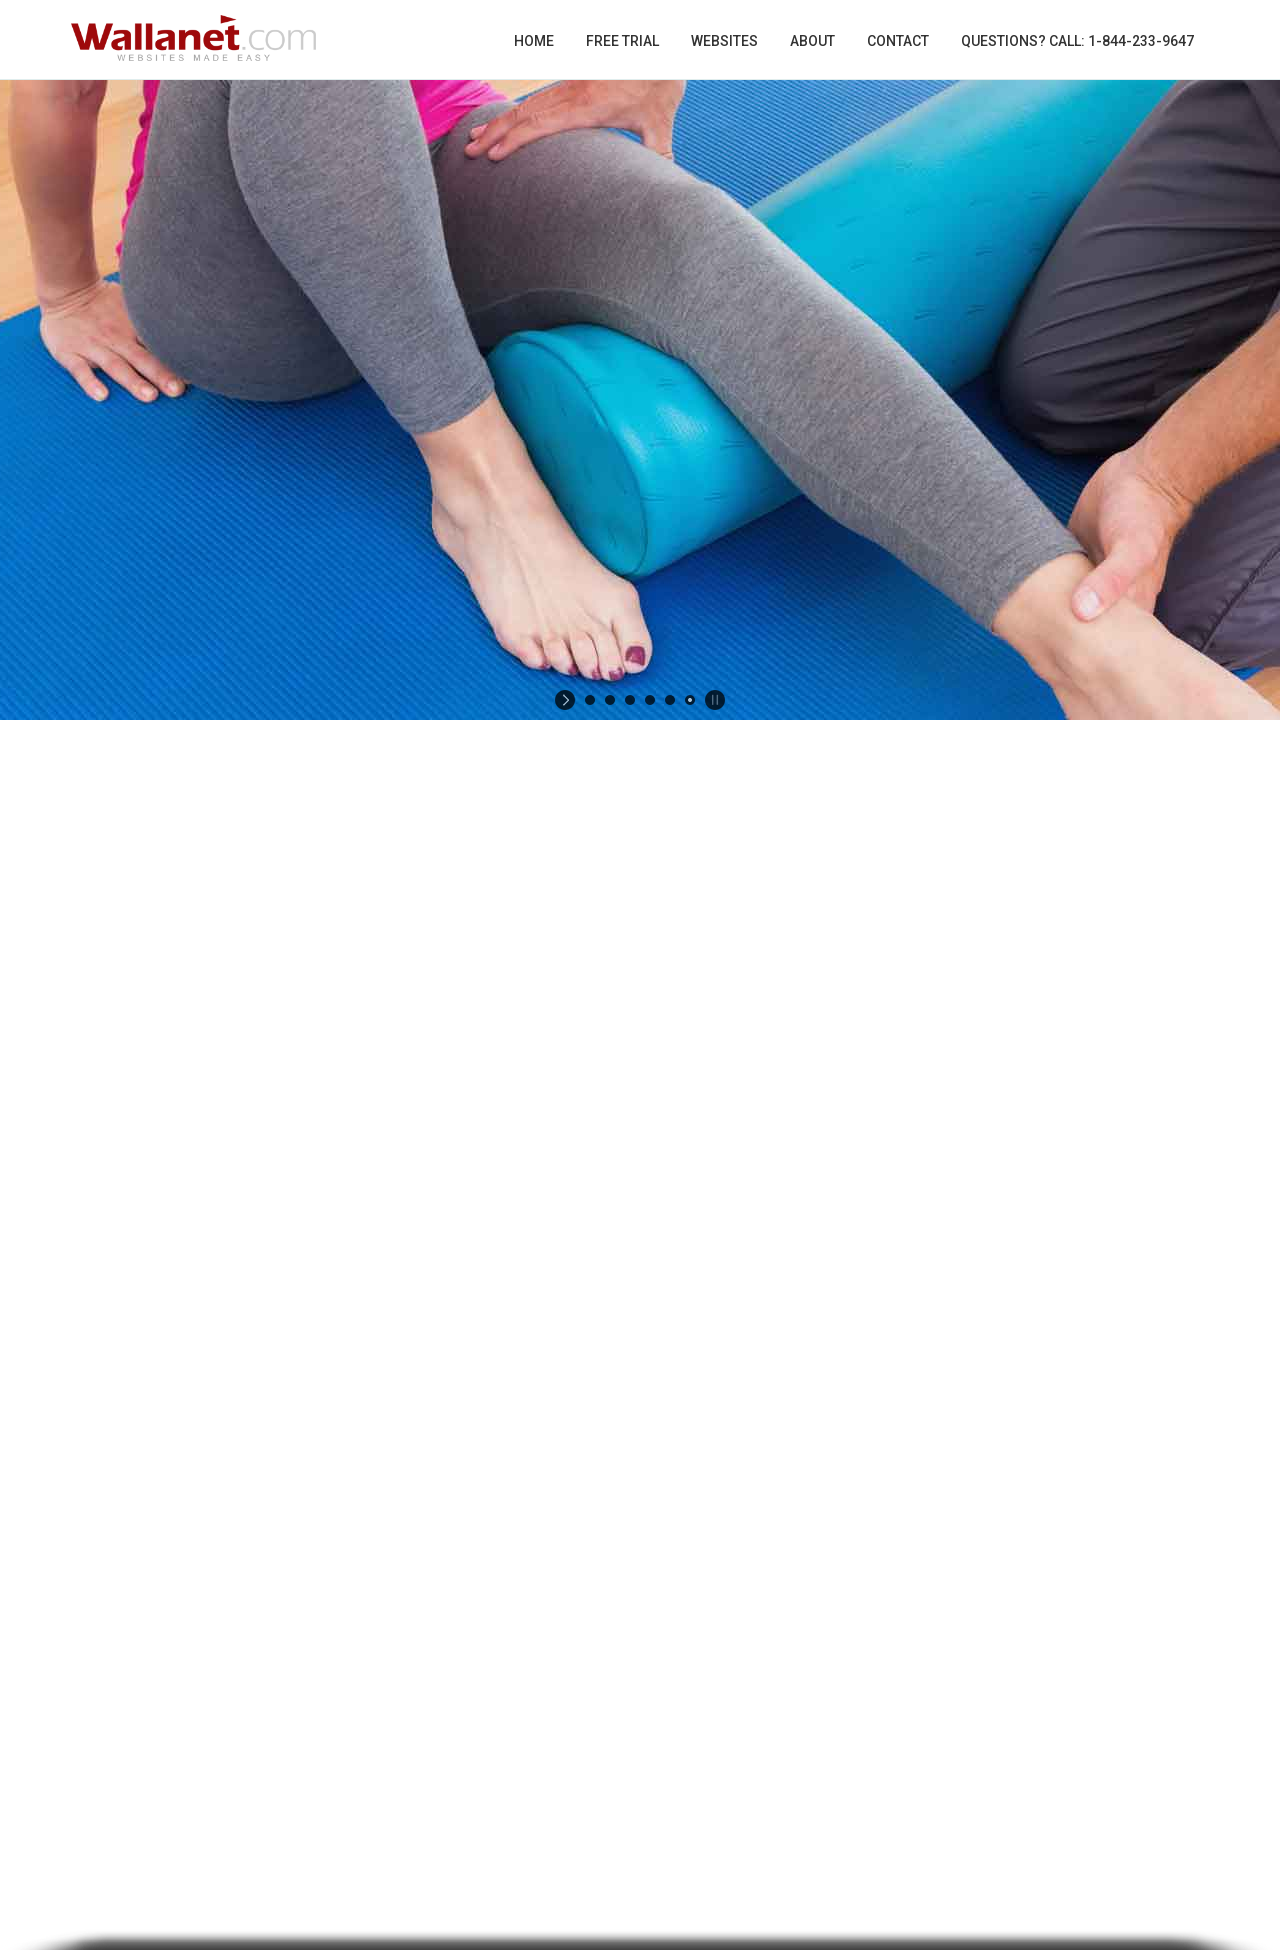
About (812, 41)
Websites (724, 41)
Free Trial (622, 41)
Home (534, 41)
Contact (898, 41)
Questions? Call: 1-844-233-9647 (1077, 41)
